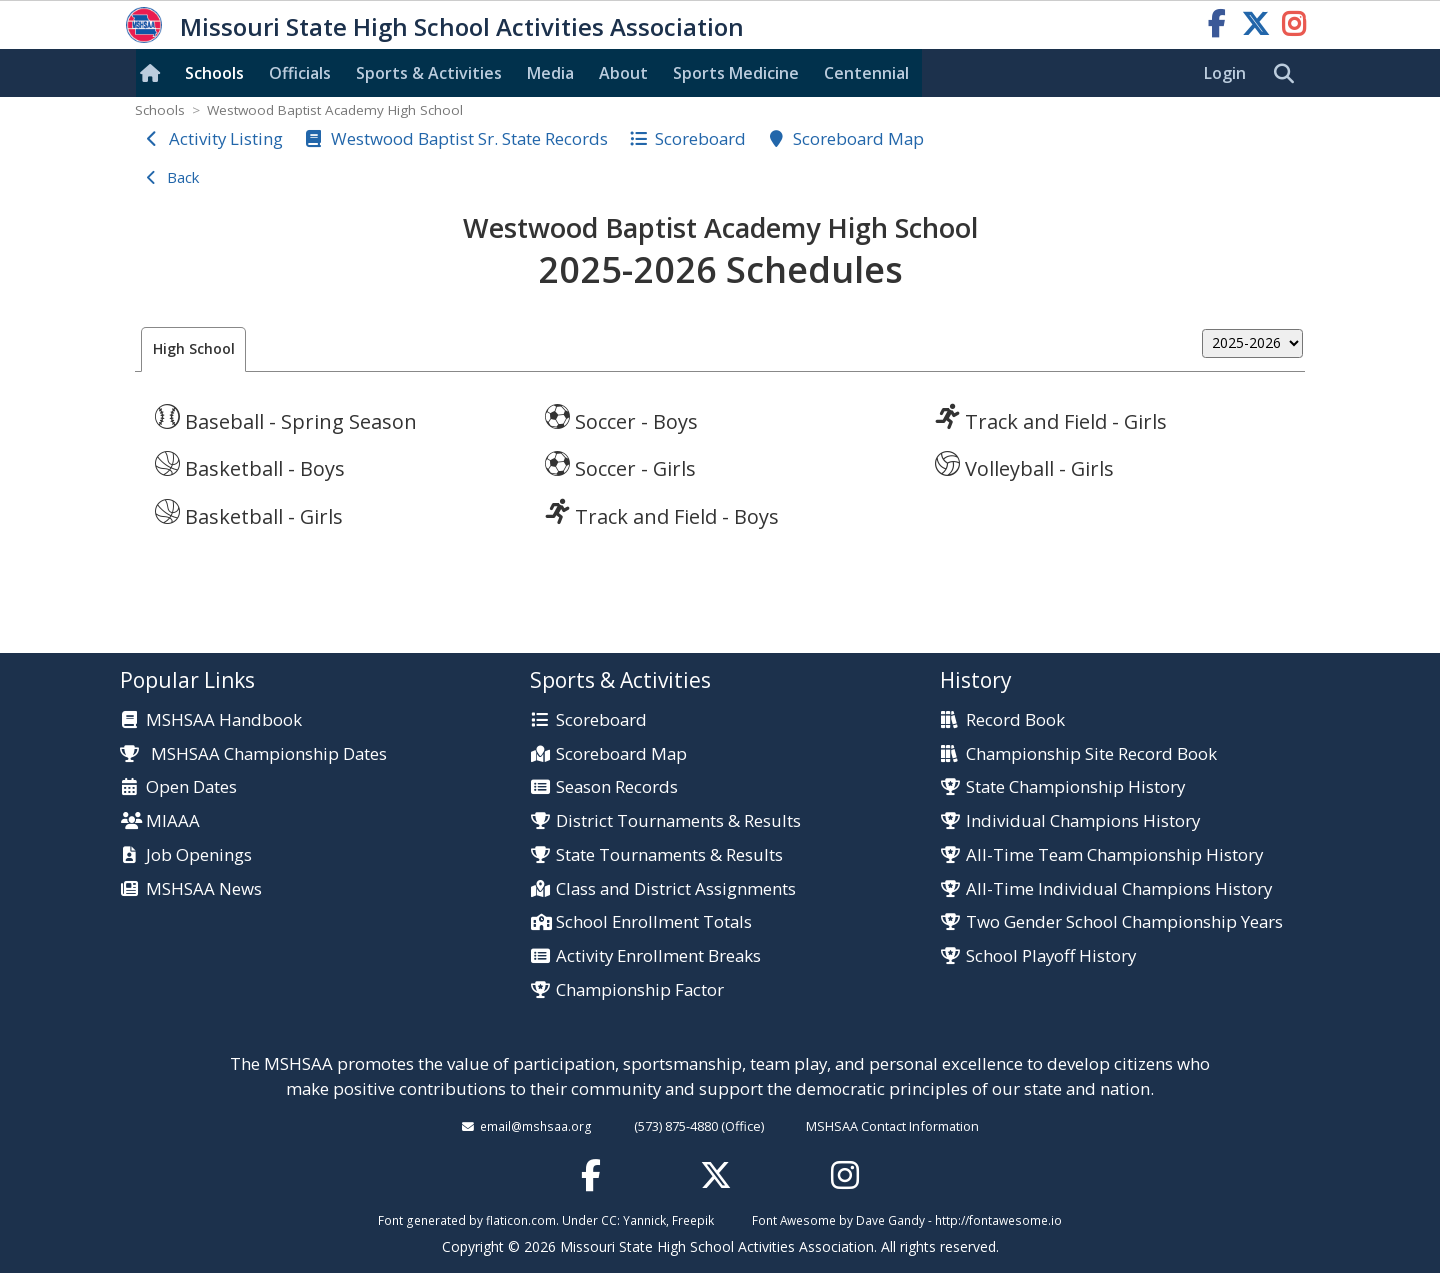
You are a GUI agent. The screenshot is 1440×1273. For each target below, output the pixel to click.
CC (609, 1220)
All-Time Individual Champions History (1119, 889)
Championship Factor (640, 990)
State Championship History (1075, 787)
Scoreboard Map (858, 138)
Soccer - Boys (621, 419)
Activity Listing (226, 138)
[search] (1289, 74)
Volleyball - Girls (1024, 466)
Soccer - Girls (620, 466)
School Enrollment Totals (654, 922)
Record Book (1015, 720)
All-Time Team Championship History (1114, 855)
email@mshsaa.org (536, 1126)
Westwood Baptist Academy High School (335, 110)
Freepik (693, 1220)
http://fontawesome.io (998, 1220)
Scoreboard (700, 138)
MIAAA (173, 821)
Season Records (617, 787)
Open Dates (191, 787)
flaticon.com (521, 1220)
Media (550, 73)
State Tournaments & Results (669, 855)
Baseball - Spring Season (286, 419)
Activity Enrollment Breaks (658, 956)
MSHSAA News (204, 889)
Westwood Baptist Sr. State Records (469, 138)
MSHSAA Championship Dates (253, 753)
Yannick (644, 1220)
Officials (300, 73)
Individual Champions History (1083, 821)
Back (183, 177)
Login (1225, 73)
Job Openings (199, 855)
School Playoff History (1051, 956)
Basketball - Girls (249, 514)
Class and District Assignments (676, 889)
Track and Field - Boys (662, 514)
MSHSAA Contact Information (892, 1126)
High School (194, 348)
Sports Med (736, 73)
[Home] (154, 73)
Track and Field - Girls (1051, 419)
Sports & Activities (429, 73)
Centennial (866, 73)
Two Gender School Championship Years (1124, 922)
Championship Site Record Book (1091, 754)
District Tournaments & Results (678, 821)
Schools (214, 73)
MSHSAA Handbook (224, 720)
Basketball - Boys (250, 466)
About (623, 73)
